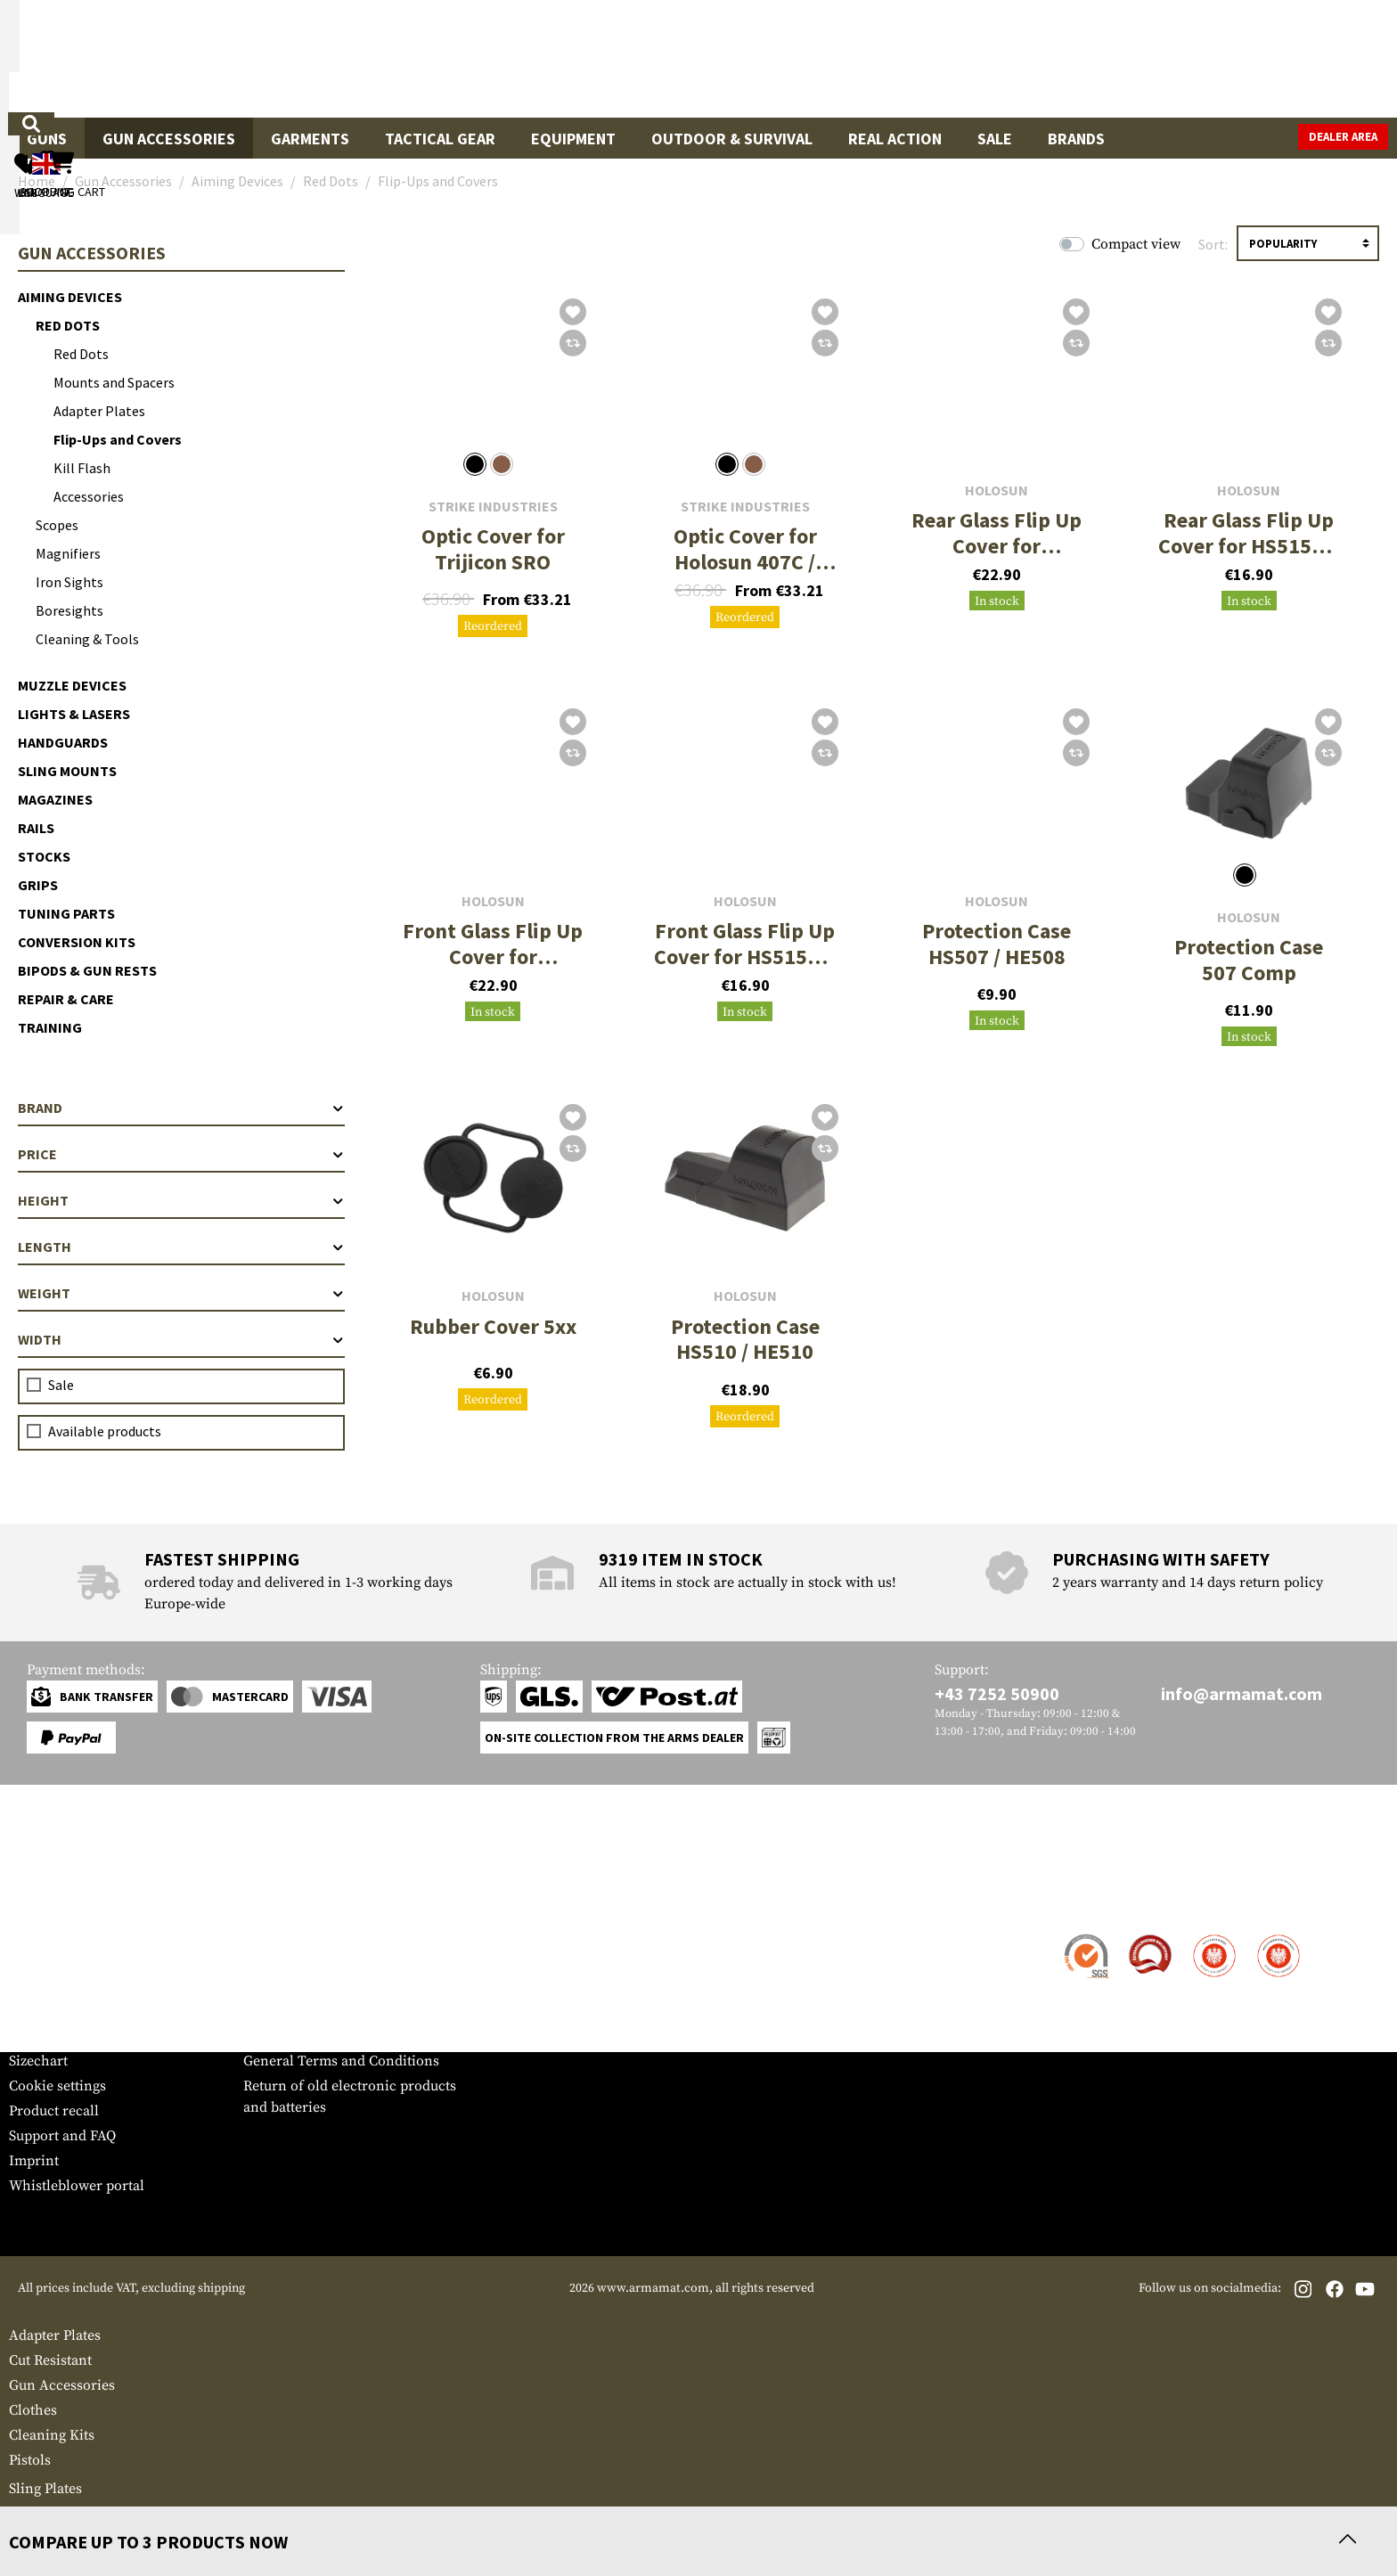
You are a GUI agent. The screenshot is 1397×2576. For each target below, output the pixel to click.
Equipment (573, 138)
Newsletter (43, 2036)
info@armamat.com (1241, 1693)
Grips (38, 885)
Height (181, 1200)
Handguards (63, 742)
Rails (36, 828)
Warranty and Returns (79, 2011)
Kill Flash (81, 468)
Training (50, 1027)
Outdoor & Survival (732, 138)
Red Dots (68, 325)
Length (181, 1246)
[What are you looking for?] (627, 57)
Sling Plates (45, 2489)
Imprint (34, 2161)
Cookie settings (57, 2086)
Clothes (33, 2410)
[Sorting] (1308, 243)
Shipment (39, 1961)
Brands (1076, 138)
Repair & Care (66, 999)
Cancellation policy (305, 2036)
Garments (310, 138)
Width (181, 1339)
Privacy (266, 2011)
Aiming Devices (70, 297)
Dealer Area (1343, 136)
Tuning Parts (66, 913)
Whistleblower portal (76, 2186)
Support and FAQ (62, 2136)
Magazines (55, 799)
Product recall (54, 2111)
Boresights (69, 610)
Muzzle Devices (72, 685)
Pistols (30, 2460)
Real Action (895, 138)
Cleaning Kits (51, 2435)
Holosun (996, 490)
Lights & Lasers (74, 714)
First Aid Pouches (65, 2514)
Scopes (57, 525)
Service (43, 1901)
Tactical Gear (440, 138)
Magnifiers (68, 553)
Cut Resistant (50, 2360)
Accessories (88, 496)
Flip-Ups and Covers (117, 439)
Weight (181, 1293)
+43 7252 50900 (997, 1693)
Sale (994, 138)
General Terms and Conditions (341, 2061)
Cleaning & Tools (87, 639)
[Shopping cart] (1276, 58)
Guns (47, 138)
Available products (104, 1431)
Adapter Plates (99, 411)
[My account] (1110, 58)
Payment (36, 1986)
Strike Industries (493, 506)
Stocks (44, 856)
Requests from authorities (325, 1986)
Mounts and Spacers (114, 382)
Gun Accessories (168, 138)
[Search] (872, 57)
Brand (181, 1107)
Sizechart (38, 2061)
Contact (33, 1936)
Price (181, 1154)
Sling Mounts (67, 771)
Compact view (1136, 244)
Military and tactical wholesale (341, 1961)
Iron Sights (69, 582)
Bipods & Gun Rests (87, 970)
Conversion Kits (76, 942)
